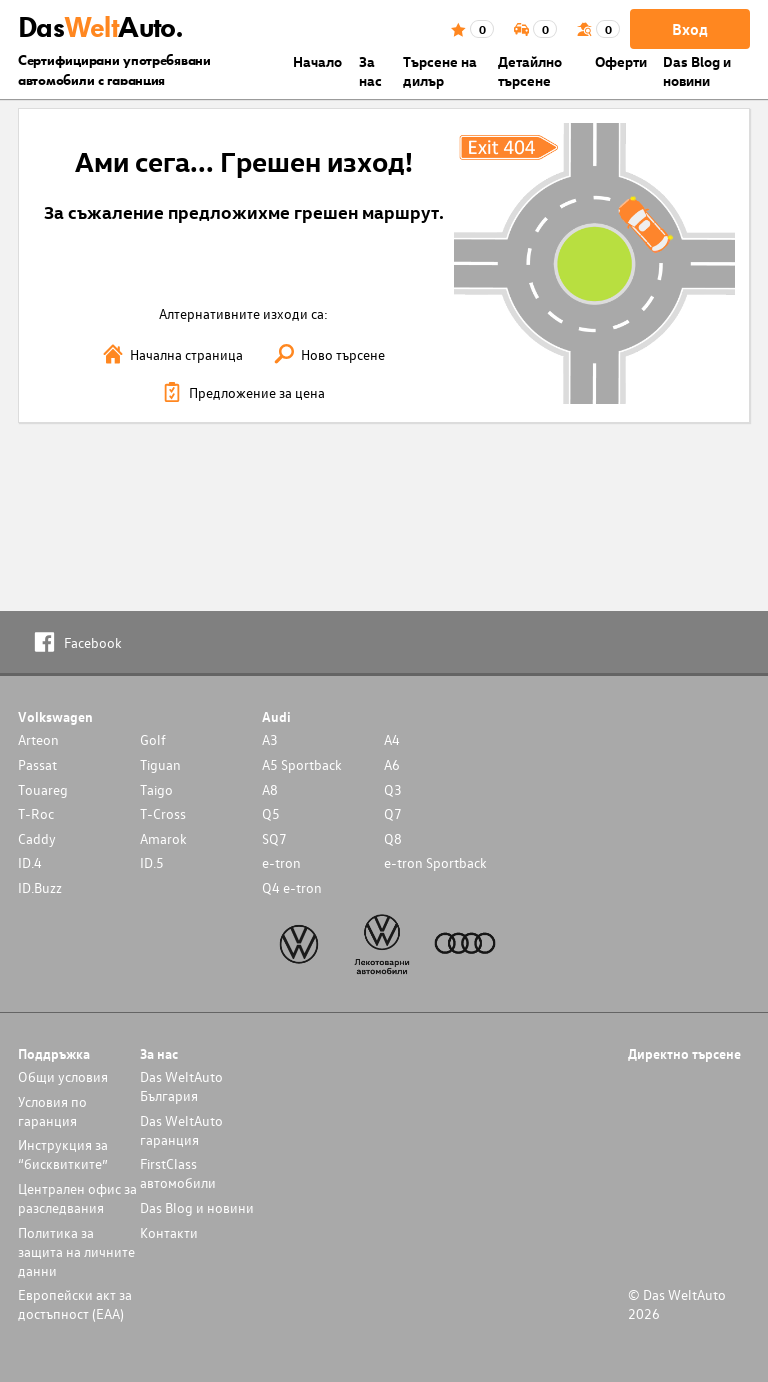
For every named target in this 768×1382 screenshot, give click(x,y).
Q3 (393, 789)
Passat (37, 764)
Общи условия (63, 1076)
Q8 (393, 838)
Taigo (156, 789)
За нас (370, 71)
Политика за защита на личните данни (76, 1251)
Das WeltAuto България (181, 1086)
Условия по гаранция (52, 1111)
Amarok (163, 838)
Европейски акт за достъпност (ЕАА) (75, 1304)
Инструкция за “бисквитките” (63, 1154)
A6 (392, 764)
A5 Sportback (302, 764)
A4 (392, 739)
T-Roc (36, 813)
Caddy (37, 838)
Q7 (393, 813)
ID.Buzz (40, 887)
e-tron (281, 862)
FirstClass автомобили (178, 1173)
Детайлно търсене (530, 71)
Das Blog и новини (697, 71)
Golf (153, 739)
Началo (317, 61)
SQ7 (274, 838)
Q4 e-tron (292, 887)
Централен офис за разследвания (77, 1198)
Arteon (38, 739)
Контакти (169, 1232)
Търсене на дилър (440, 71)
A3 (270, 739)
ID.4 (30, 862)
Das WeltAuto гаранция (181, 1130)
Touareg (43, 789)
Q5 (271, 813)
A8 (270, 789)
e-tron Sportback (435, 862)
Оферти (621, 61)
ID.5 (152, 862)
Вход (690, 29)
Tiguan (160, 764)
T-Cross (163, 813)
